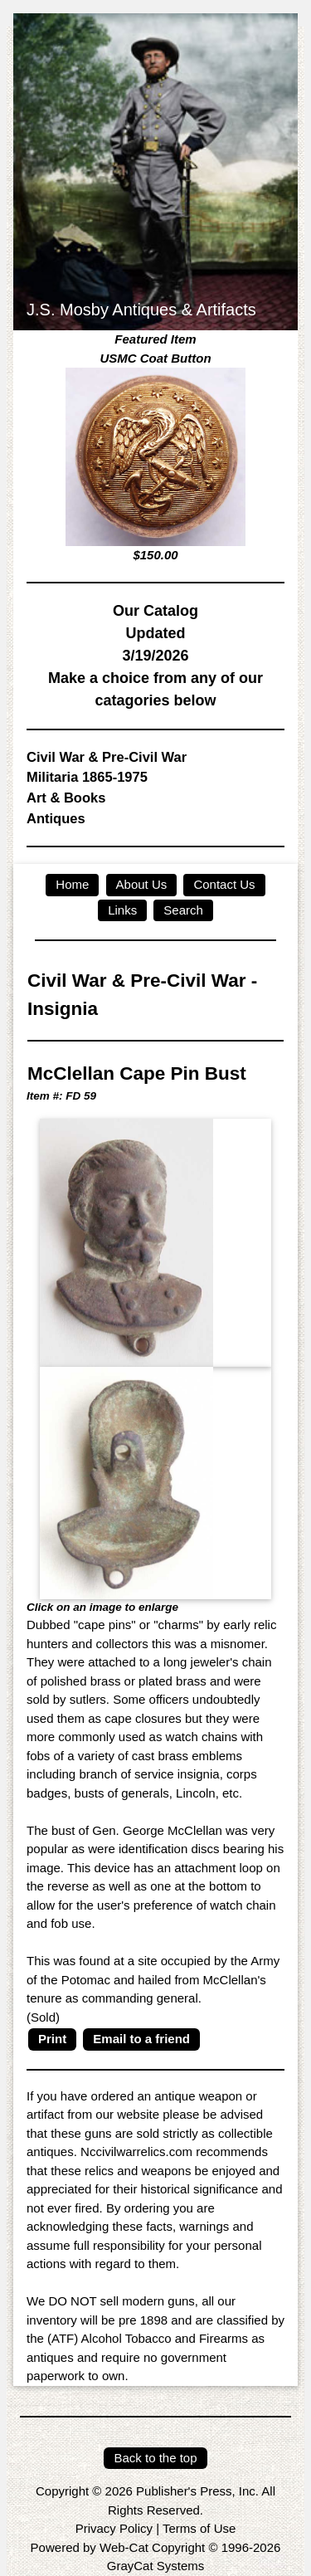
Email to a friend (141, 2039)
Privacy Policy (114, 2528)
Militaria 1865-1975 (87, 776)
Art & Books (66, 797)
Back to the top (155, 2458)
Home (72, 884)
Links (122, 910)
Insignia (62, 1008)
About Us (142, 884)
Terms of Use (199, 2528)
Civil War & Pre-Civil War (107, 756)
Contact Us (224, 884)
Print (52, 2039)
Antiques (56, 818)
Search (183, 910)
